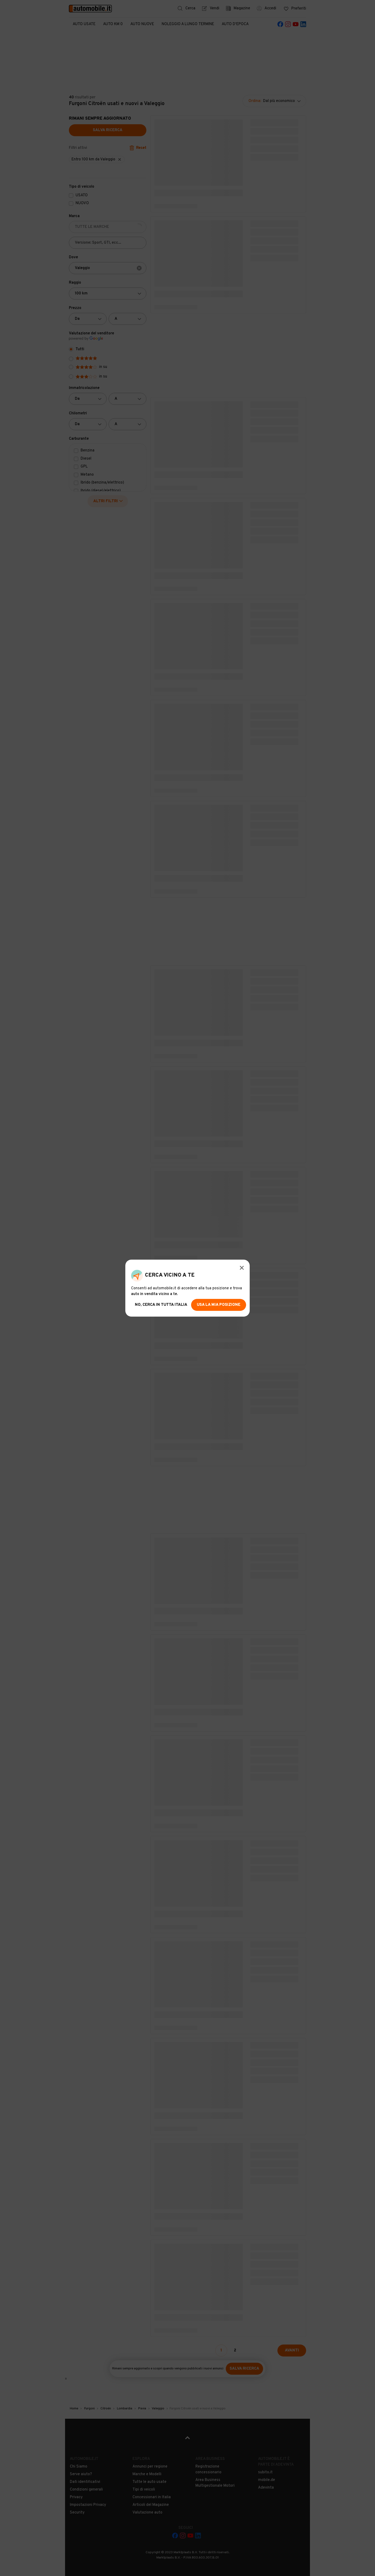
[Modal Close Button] (241, 1267)
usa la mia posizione (218, 1304)
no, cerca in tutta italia (161, 1304)
